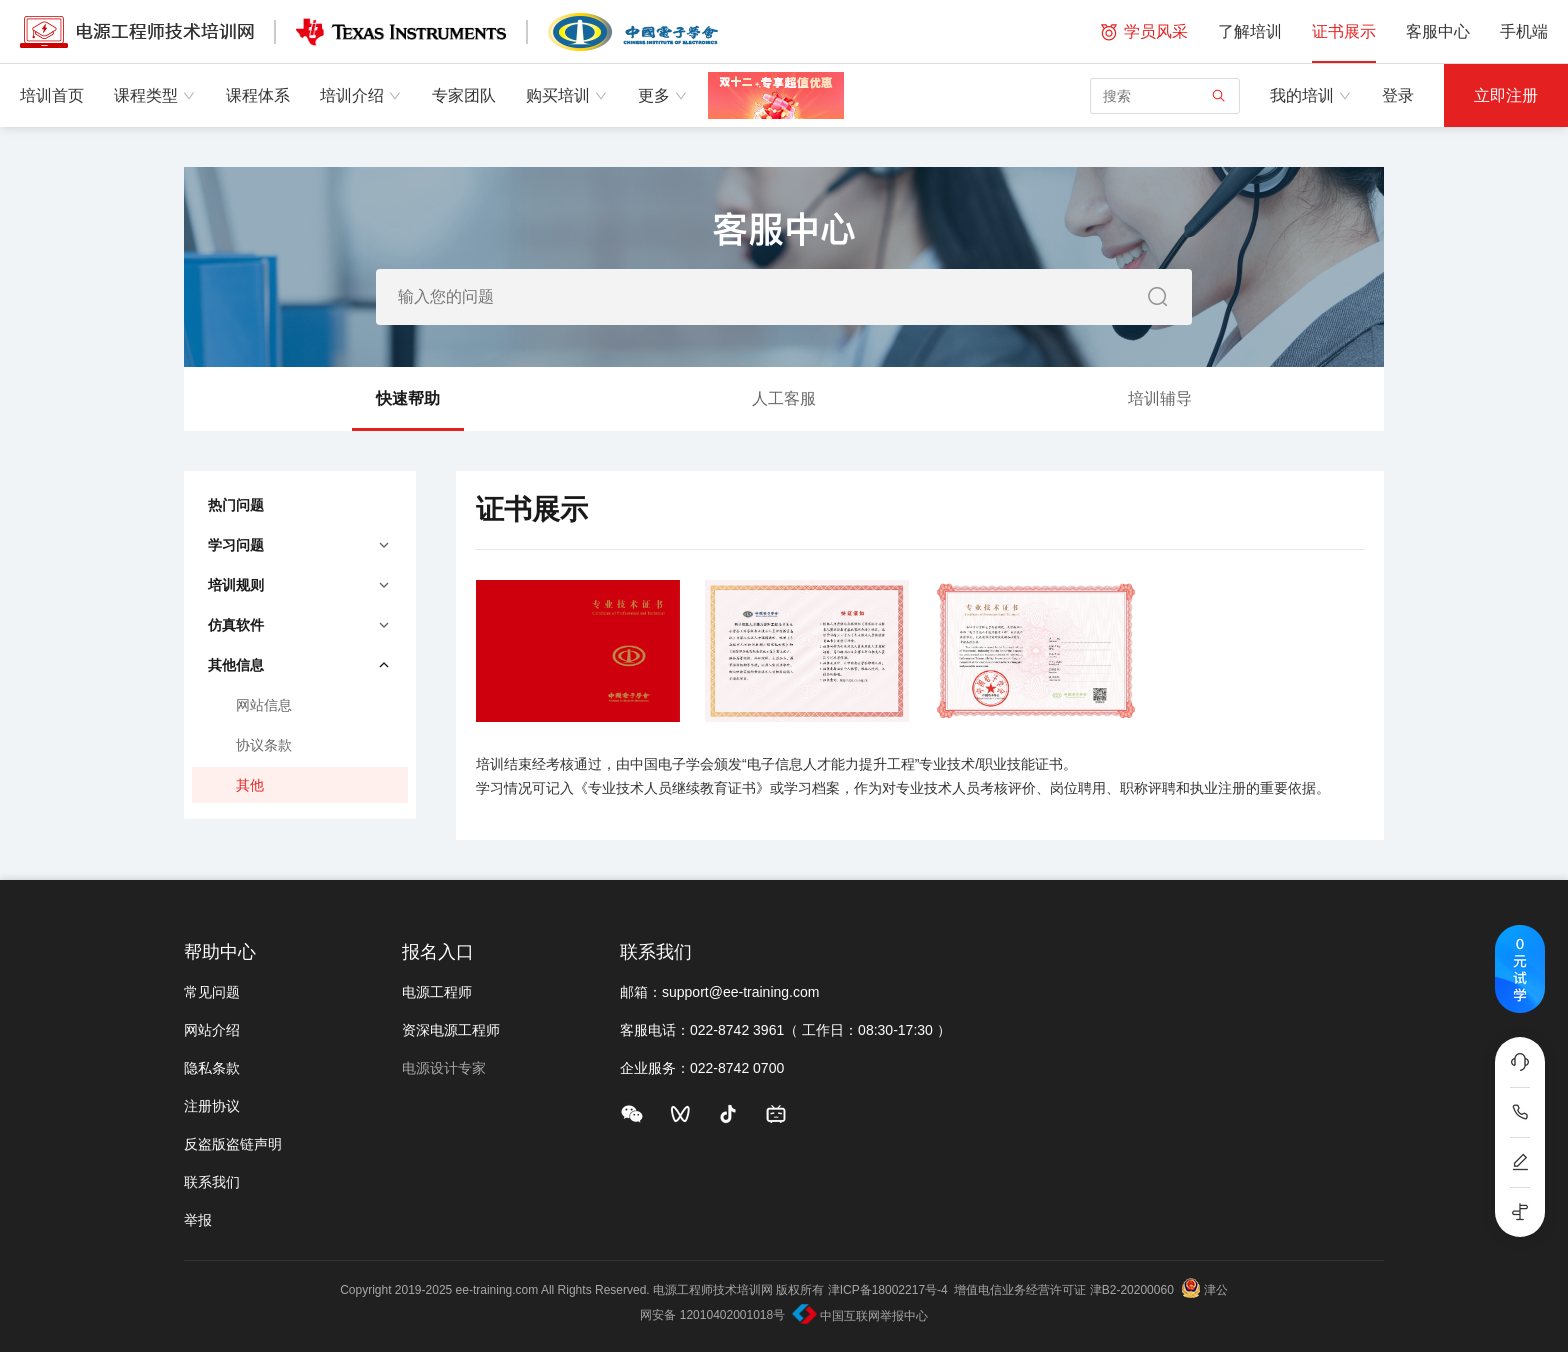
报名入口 (438, 952)
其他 (250, 785)
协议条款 (264, 745)
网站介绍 (212, 1030)
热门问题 (236, 505)
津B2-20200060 (1132, 1290)
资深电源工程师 (451, 1030)
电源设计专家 (444, 1068)
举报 (198, 1220)
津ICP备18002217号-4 (888, 1290)
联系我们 (212, 1182)
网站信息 (264, 705)
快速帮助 (408, 410)
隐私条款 (212, 1068)
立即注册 (1506, 95)
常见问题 (212, 992)
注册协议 (212, 1106)
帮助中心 (220, 952)
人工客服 (784, 398)
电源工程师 (437, 992)
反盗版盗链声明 (233, 1144)
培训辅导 (1160, 398)
